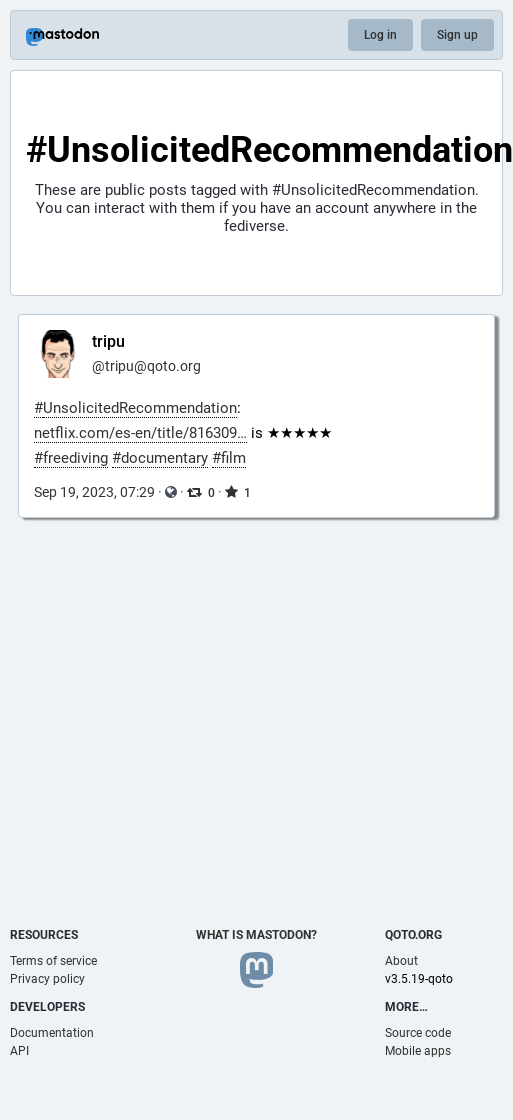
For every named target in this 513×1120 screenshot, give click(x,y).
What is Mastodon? (256, 935)
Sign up (457, 35)
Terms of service (53, 961)
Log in (380, 35)
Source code (418, 1033)
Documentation (52, 1033)
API (19, 1051)
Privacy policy (47, 979)
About (401, 961)
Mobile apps (418, 1051)
